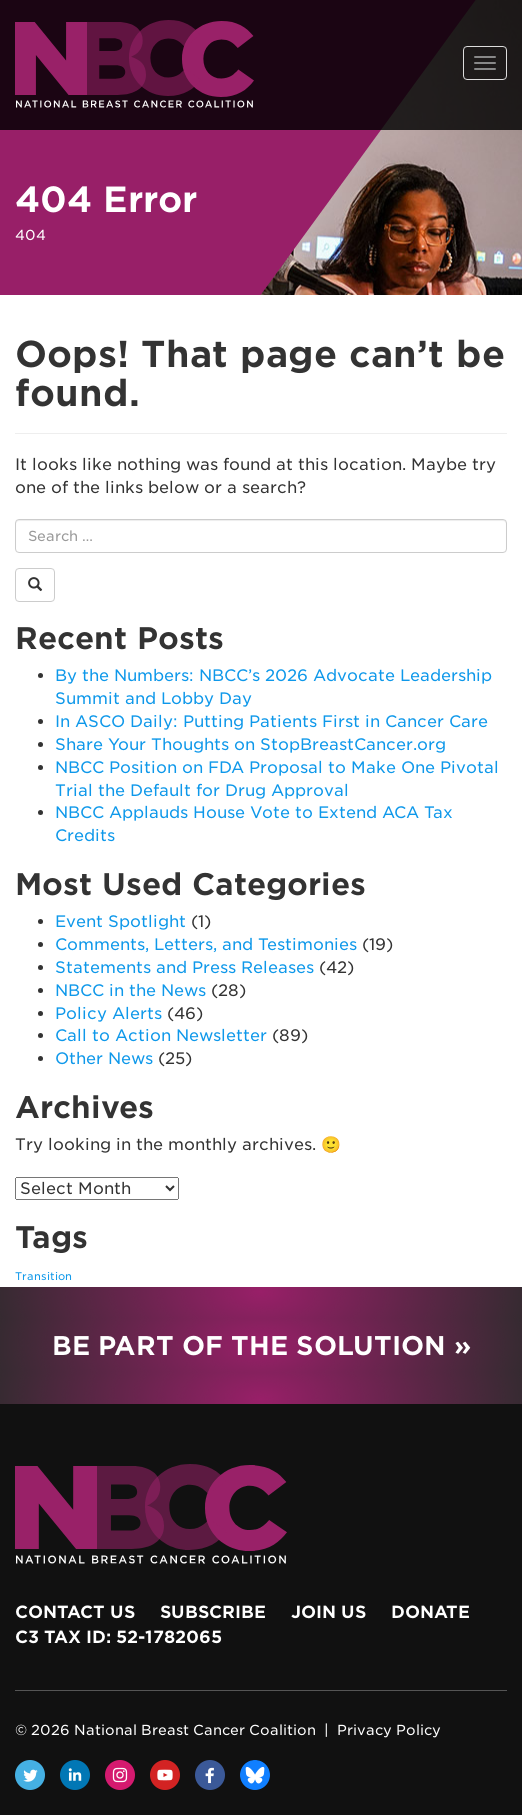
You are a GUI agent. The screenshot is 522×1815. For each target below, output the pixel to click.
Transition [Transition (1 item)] (43, 1276)
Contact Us (75, 1612)
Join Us (328, 1612)
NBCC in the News (130, 990)
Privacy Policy (389, 1730)
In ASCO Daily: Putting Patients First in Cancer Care (271, 721)
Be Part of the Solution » (261, 1345)
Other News (104, 1058)
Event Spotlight (120, 921)
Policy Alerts (108, 1013)
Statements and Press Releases (184, 967)
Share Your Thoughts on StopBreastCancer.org (250, 744)
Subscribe (213, 1612)
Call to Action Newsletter (161, 1035)
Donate (430, 1612)
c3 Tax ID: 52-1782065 (118, 1637)
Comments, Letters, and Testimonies (206, 944)
